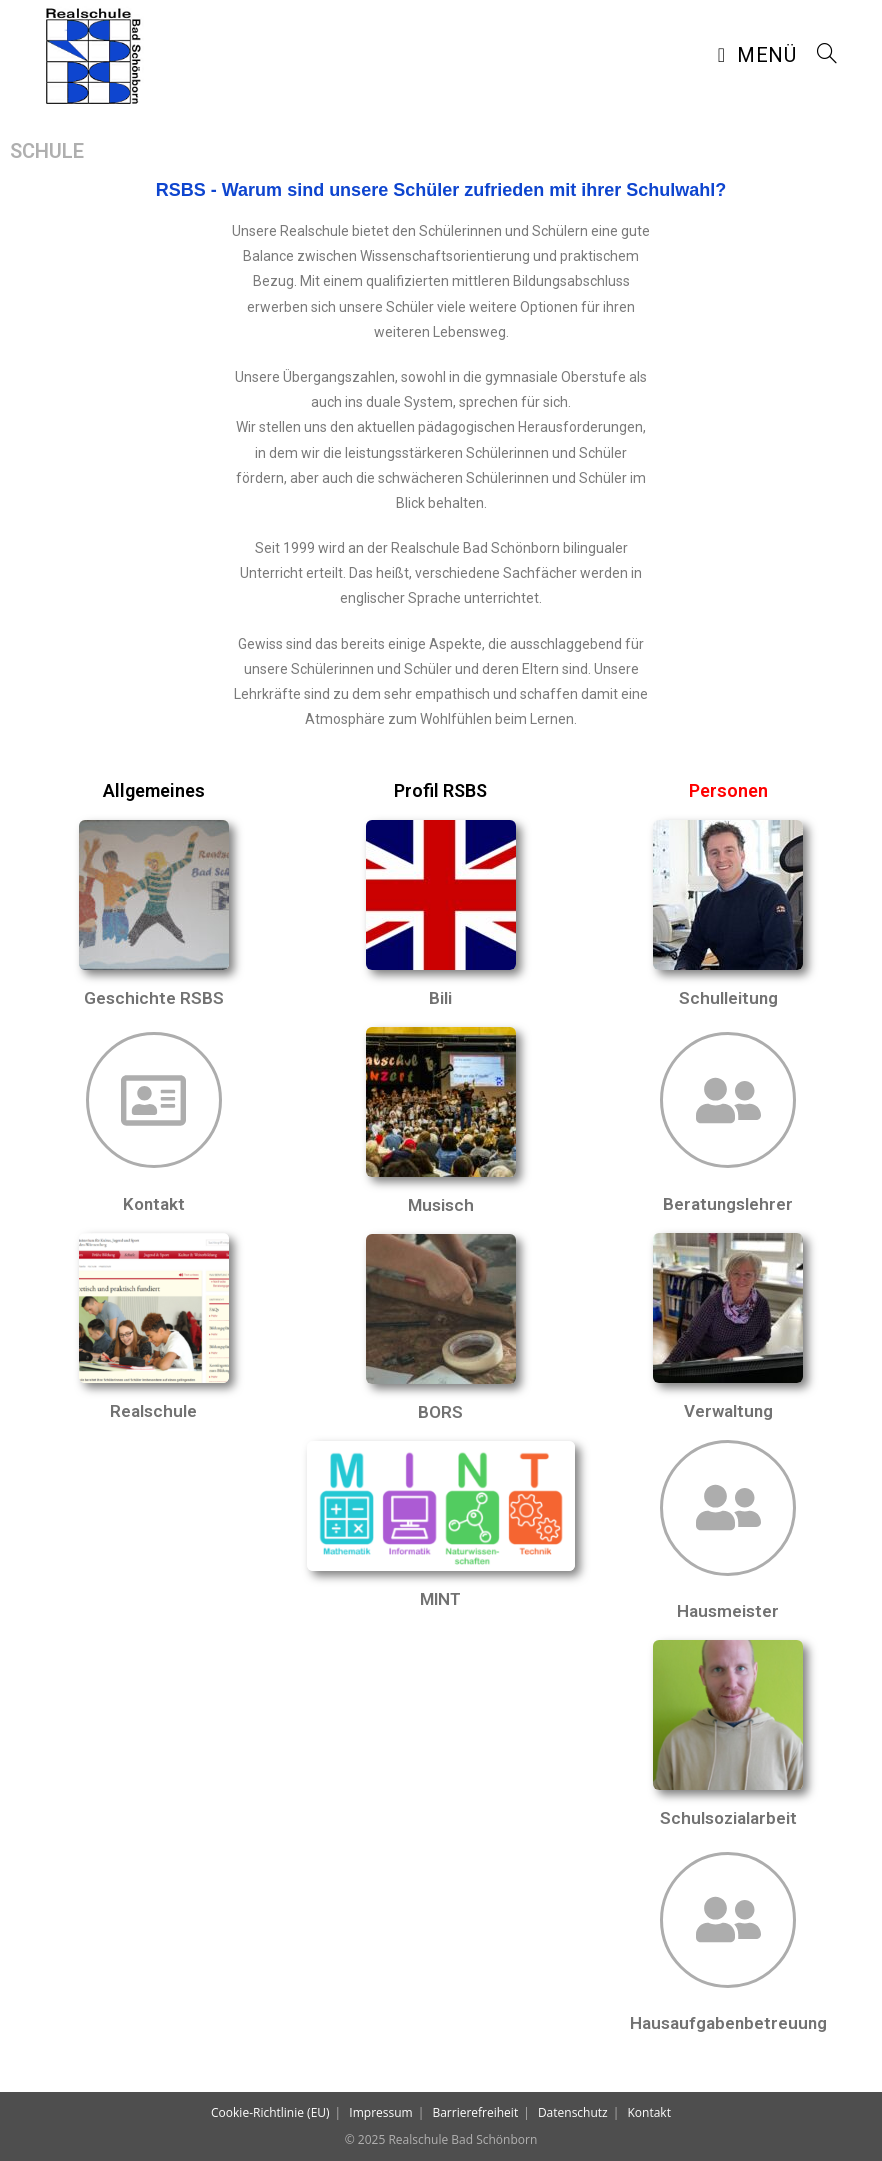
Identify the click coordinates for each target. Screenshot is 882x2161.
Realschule (153, 1411)
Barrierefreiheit (475, 2112)
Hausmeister (728, 1611)
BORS (440, 1412)
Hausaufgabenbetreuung (728, 2023)
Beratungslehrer (728, 1204)
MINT (440, 1599)
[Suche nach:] (820, 55)
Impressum (380, 2112)
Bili (440, 998)
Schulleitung (728, 998)
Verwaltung (728, 1411)
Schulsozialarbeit (728, 1818)
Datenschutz (573, 2112)
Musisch (441, 1205)
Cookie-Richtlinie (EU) (270, 2112)
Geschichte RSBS (154, 998)
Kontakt (154, 1204)
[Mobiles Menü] (760, 55)
